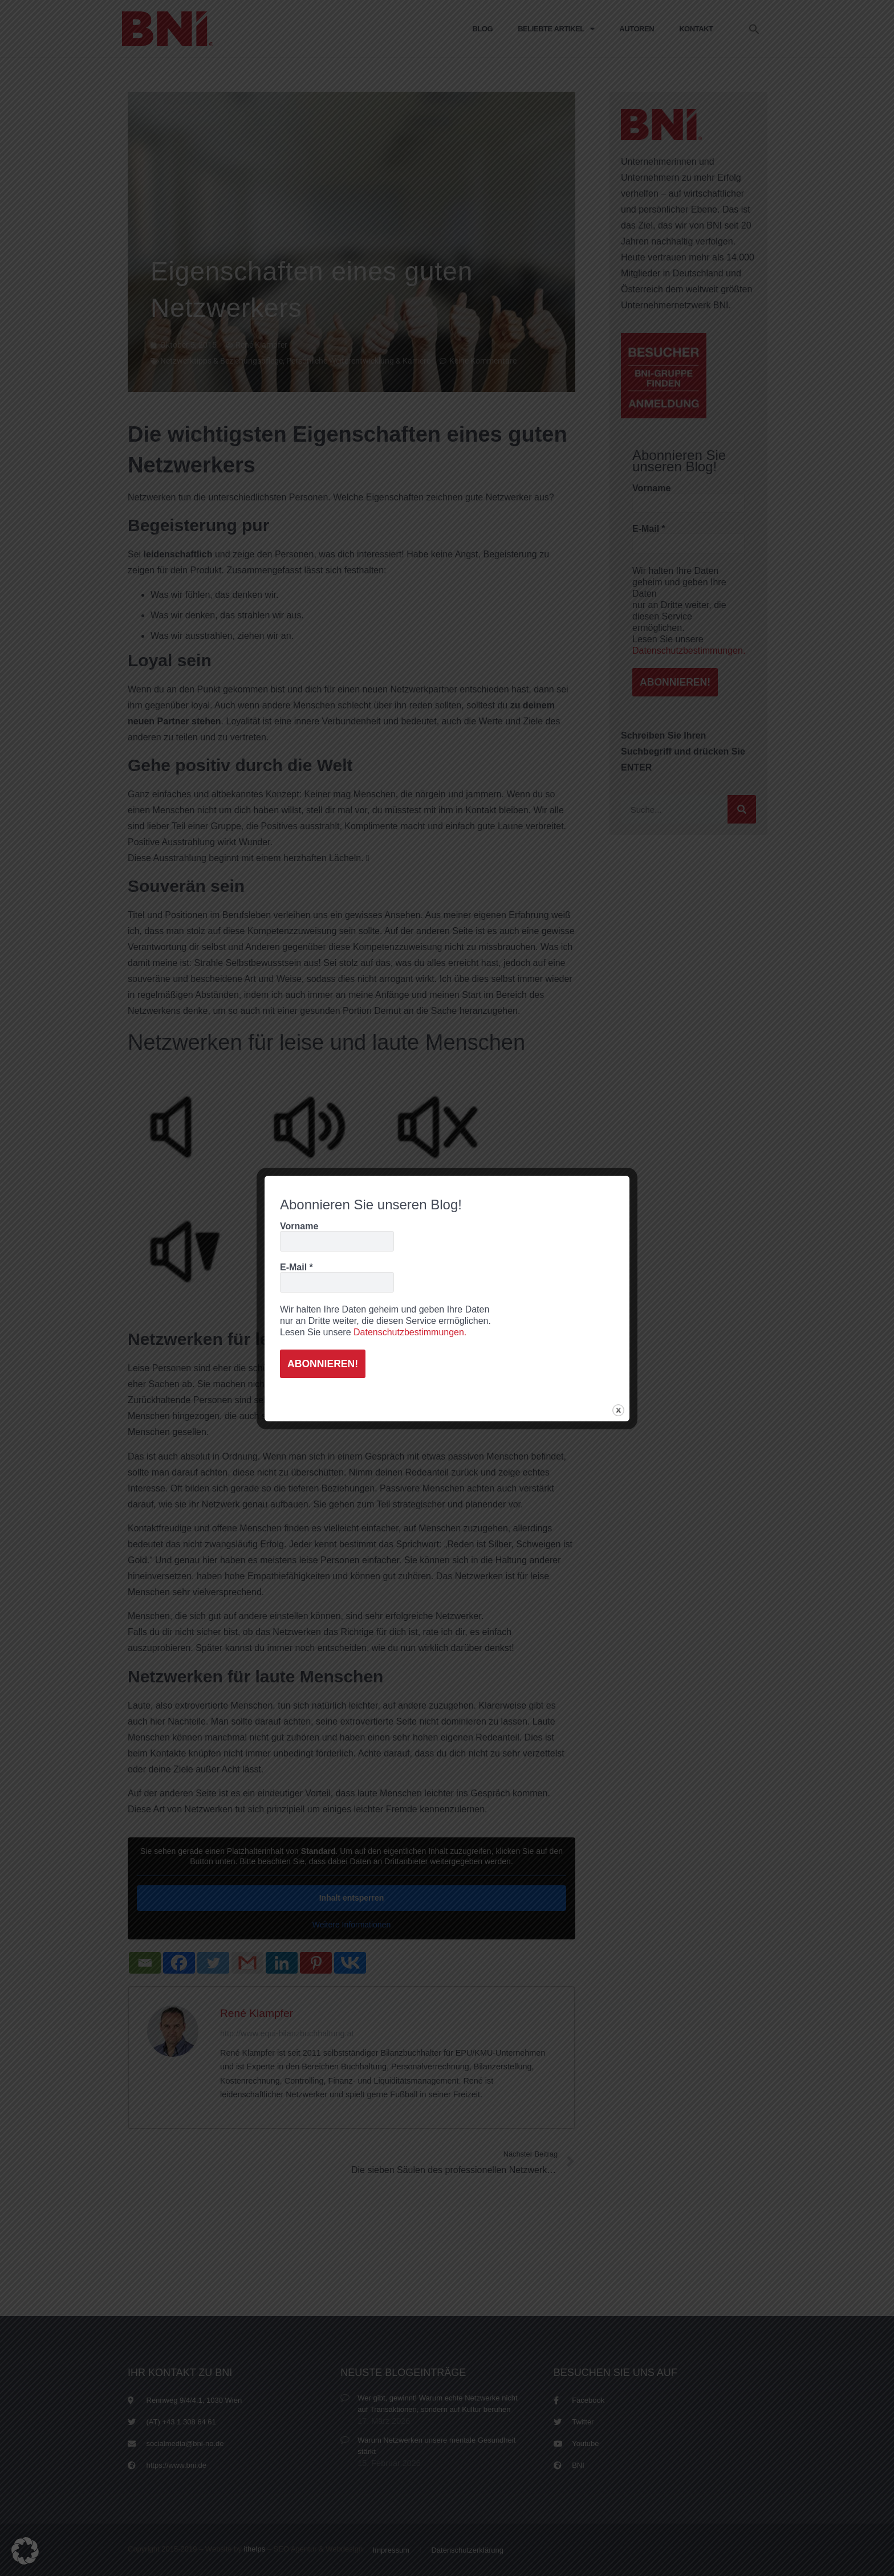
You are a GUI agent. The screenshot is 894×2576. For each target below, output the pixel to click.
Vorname (299, 1225)
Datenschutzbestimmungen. (409, 1331)
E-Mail (296, 1266)
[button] (25, 2551)
